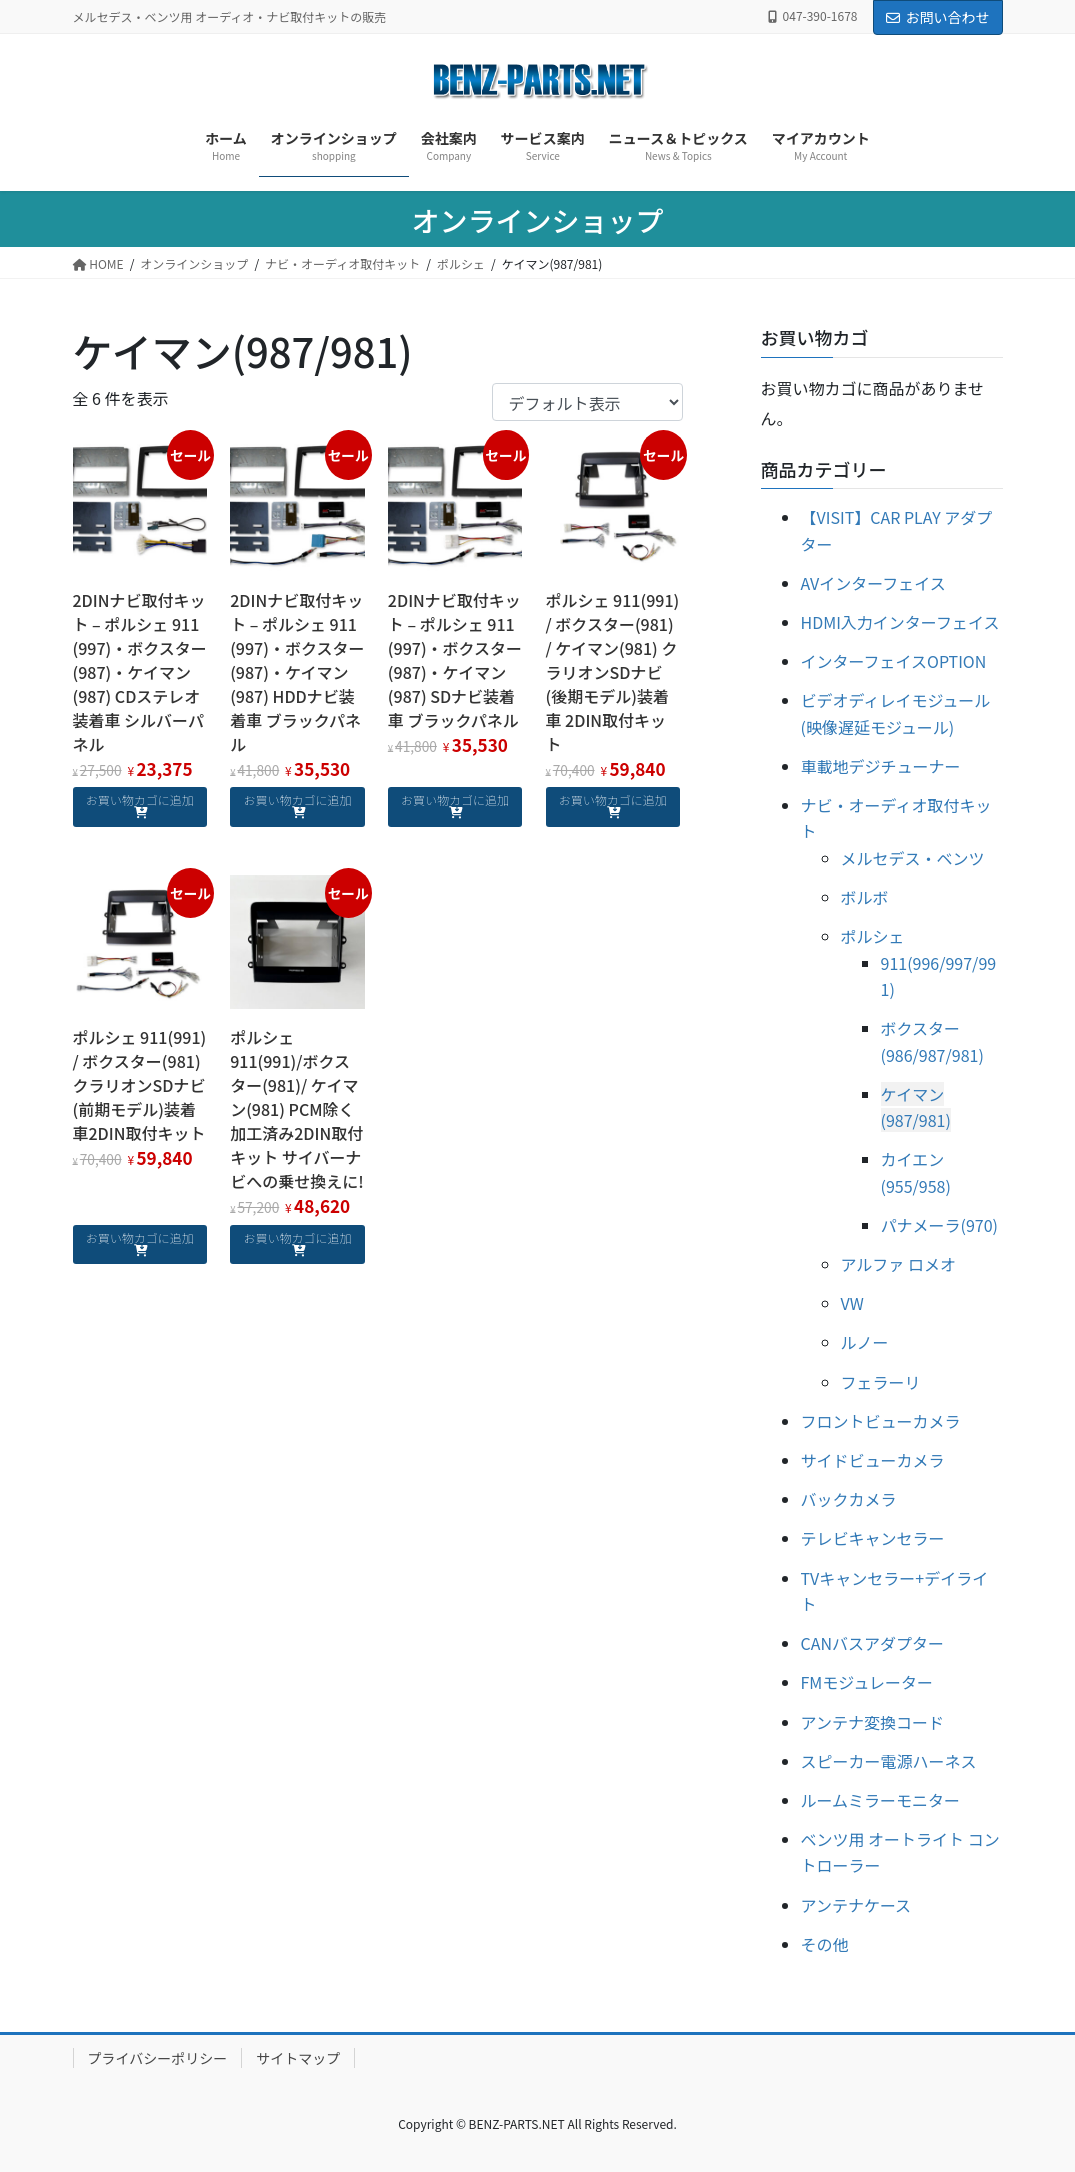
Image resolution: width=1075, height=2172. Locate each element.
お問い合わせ (938, 17)
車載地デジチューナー (881, 766)
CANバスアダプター (873, 1643)
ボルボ (865, 897)
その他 (825, 1944)
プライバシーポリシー (158, 2058)
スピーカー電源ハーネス (889, 1761)
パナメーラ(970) (939, 1225)
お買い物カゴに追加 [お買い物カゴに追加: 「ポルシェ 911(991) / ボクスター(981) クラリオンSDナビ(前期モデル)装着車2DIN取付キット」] (140, 1237)
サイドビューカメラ (873, 1460)
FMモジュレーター (867, 1682)
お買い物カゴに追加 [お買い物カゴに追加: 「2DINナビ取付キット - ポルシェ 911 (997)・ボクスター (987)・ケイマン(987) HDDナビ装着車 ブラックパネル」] (297, 799)
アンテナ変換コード (872, 1722)
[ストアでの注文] (587, 402)
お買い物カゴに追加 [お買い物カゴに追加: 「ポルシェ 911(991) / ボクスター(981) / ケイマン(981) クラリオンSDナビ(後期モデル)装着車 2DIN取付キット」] (613, 799)
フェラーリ (881, 1382)
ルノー (865, 1342)
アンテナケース (856, 1905)
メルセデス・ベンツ (913, 858)
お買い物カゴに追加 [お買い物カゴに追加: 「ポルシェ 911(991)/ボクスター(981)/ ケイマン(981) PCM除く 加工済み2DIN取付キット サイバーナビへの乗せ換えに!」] (297, 1237)
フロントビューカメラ (881, 1421)
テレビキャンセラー (873, 1538)
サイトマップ (298, 2058)
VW (852, 1303)
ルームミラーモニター (881, 1800)
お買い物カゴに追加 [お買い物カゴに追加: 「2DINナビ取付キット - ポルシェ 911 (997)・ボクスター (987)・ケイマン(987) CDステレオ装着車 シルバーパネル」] (140, 799)
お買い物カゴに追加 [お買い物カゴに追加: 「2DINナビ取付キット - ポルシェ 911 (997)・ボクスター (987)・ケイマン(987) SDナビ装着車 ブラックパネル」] (455, 799)
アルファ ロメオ (898, 1264)
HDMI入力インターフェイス (900, 622)
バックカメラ (849, 1499)
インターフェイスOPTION (894, 661)
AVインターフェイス (873, 583)
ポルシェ (873, 936)
